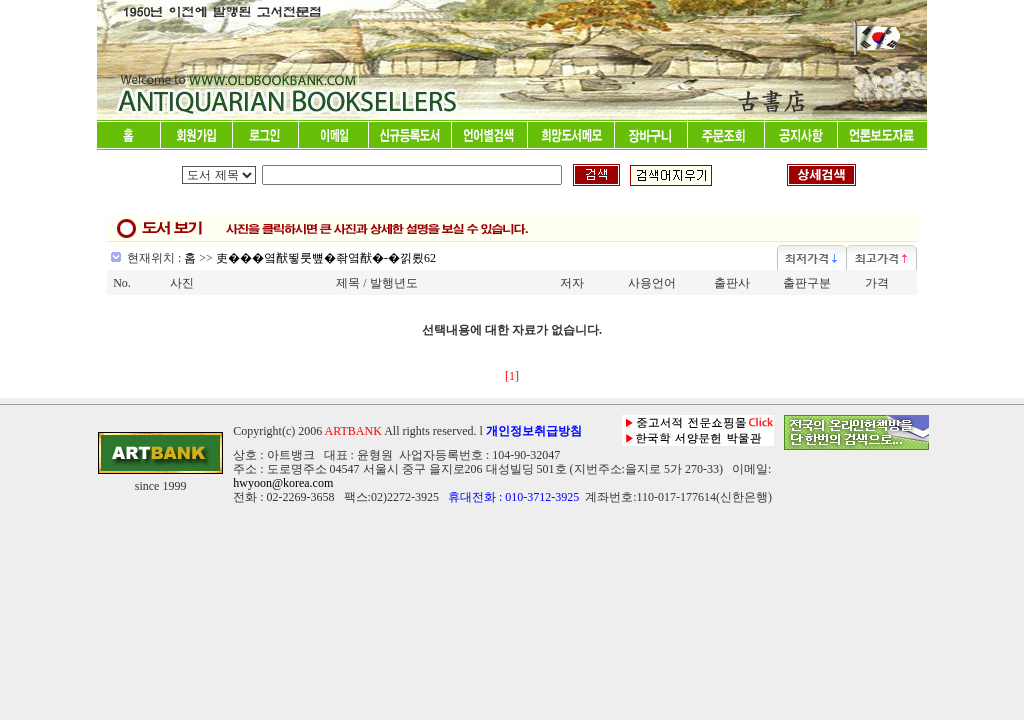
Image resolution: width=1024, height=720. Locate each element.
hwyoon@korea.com (283, 483)
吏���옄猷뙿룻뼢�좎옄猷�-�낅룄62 (326, 258)
